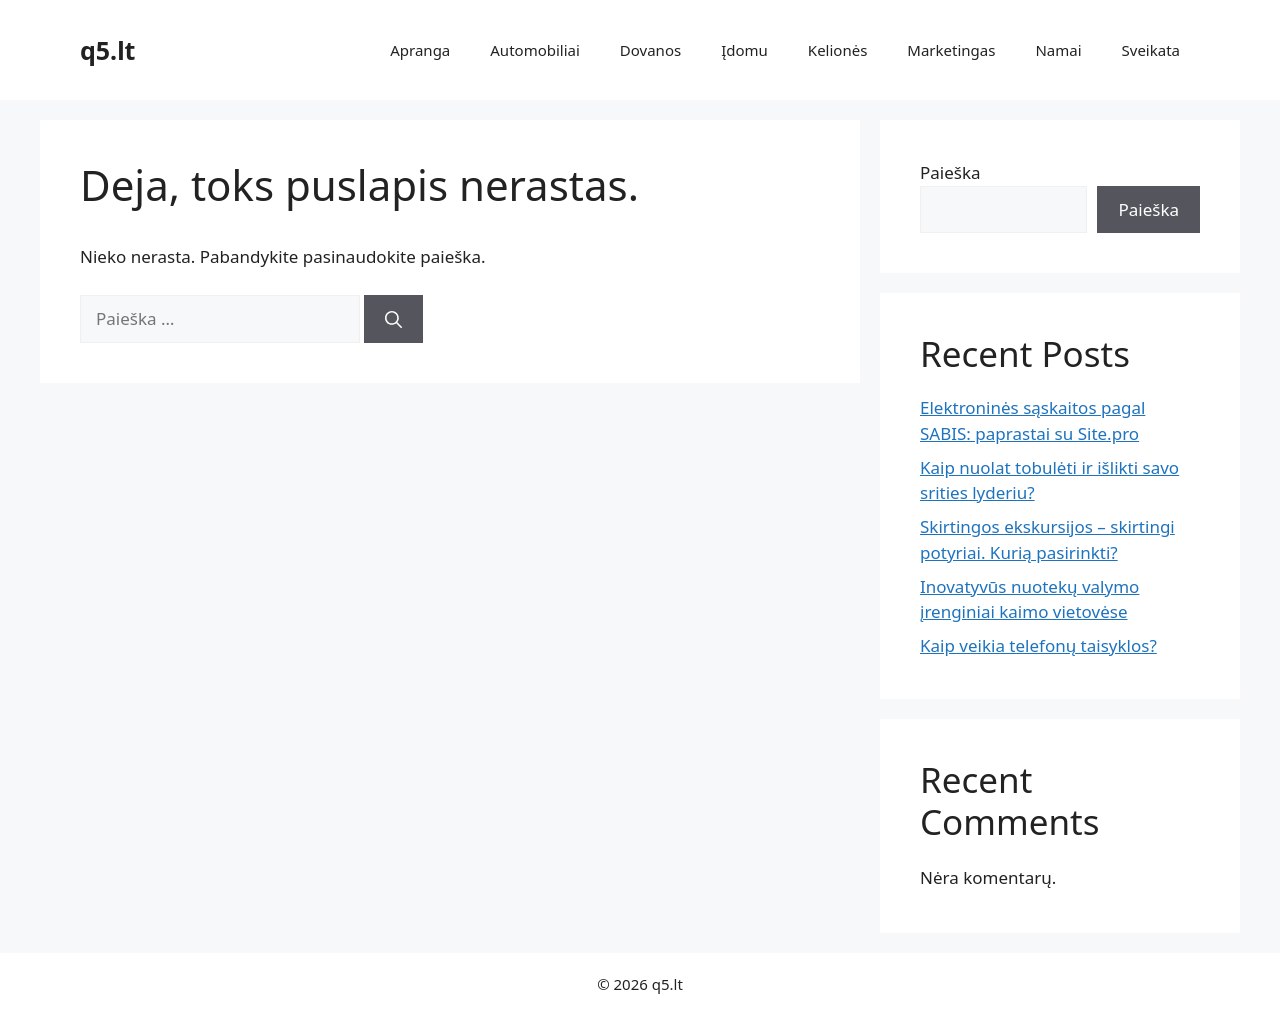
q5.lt (107, 50)
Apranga (420, 50)
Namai (1058, 50)
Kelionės (837, 50)
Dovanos (650, 50)
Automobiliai (535, 50)
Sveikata (1151, 50)
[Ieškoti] (393, 319)
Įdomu (744, 50)
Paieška (950, 172)
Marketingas (951, 50)
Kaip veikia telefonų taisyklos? (1038, 645)
